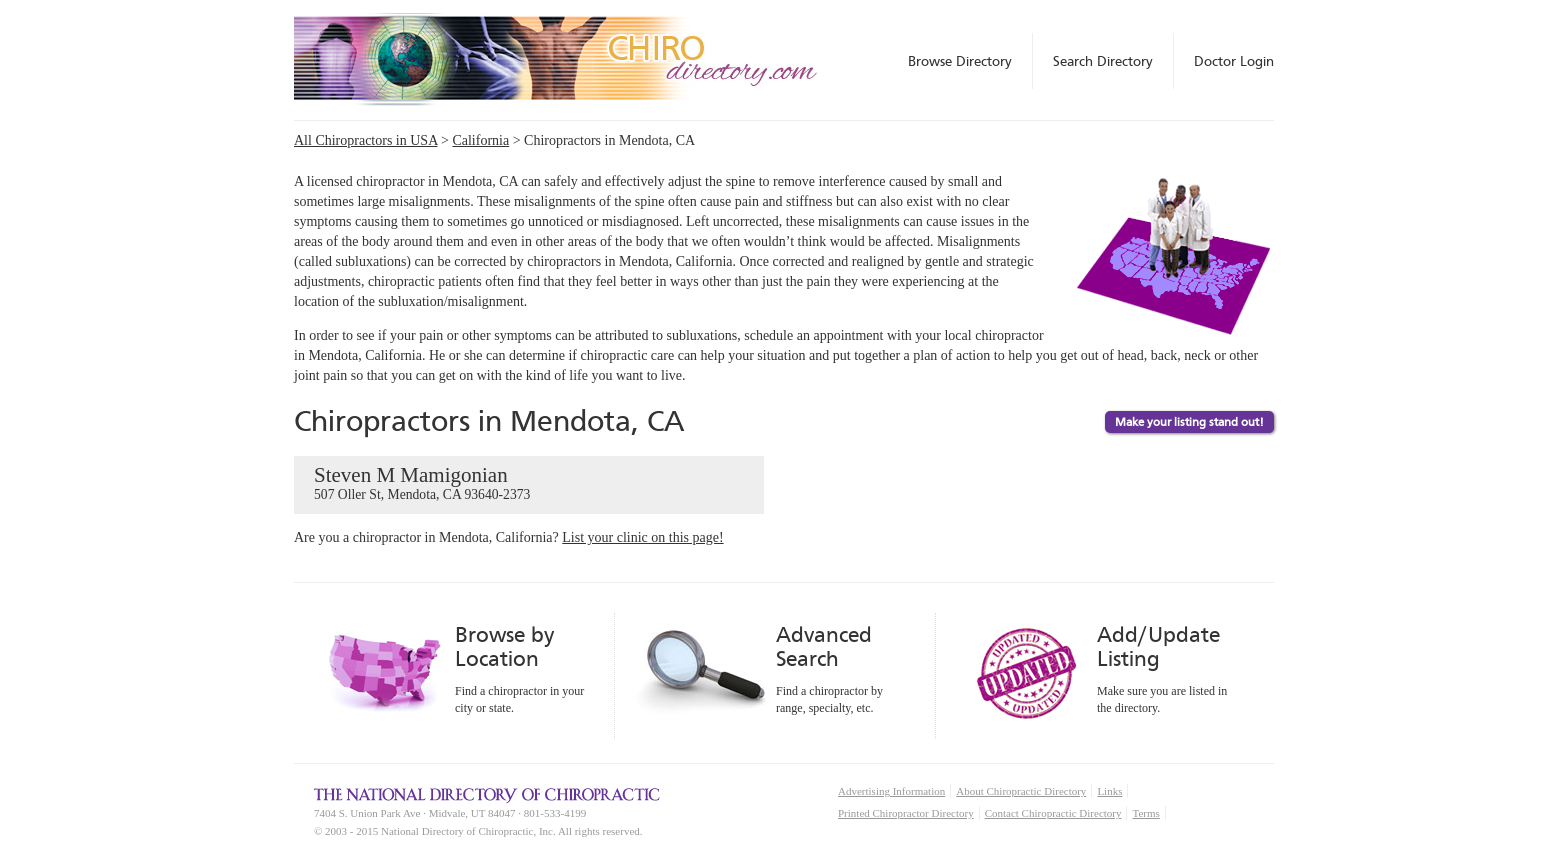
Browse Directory (960, 61)
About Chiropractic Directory (1021, 791)
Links (1109, 791)
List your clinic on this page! (642, 537)
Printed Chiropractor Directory (906, 813)
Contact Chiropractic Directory (1053, 813)
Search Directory (1103, 61)
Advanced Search (824, 646)
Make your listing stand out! (1189, 422)
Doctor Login (1234, 61)
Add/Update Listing (1158, 646)
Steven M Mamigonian (529, 484)
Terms (1145, 813)
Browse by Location (504, 646)
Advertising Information (891, 791)
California (480, 140)
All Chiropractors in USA (366, 140)
